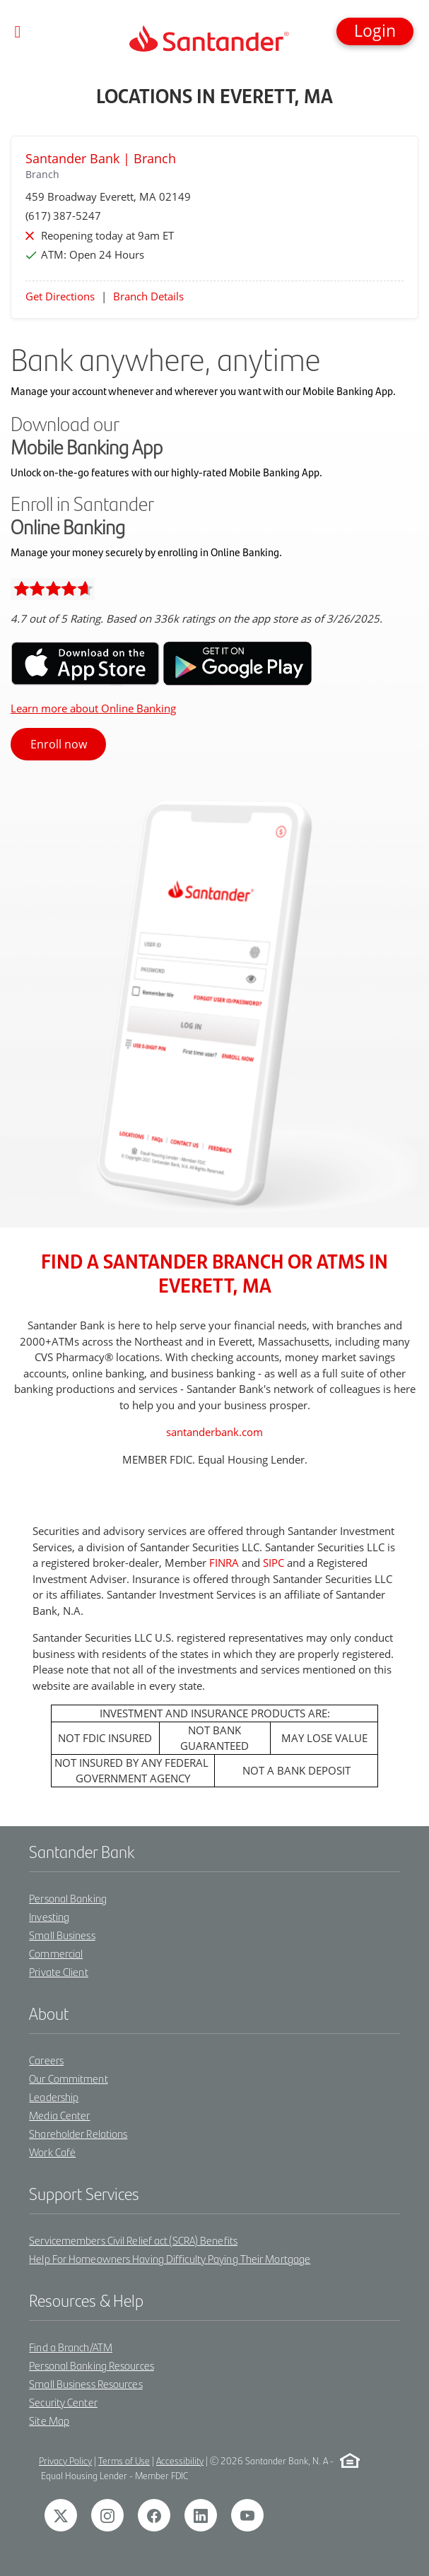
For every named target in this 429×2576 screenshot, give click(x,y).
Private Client (58, 1971)
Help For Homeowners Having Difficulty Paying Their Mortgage (169, 2258)
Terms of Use (124, 2460)
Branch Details (148, 296)
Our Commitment (68, 2078)
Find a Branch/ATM (70, 2347)
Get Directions (60, 296)
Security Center (63, 2402)
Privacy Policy (65, 2460)
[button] (374, 31)
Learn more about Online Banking (93, 708)
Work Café (52, 2151)
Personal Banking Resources (91, 2365)
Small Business (62, 1935)
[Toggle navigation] (18, 32)
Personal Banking (68, 1898)
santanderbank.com (214, 1432)
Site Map (49, 2420)
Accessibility (180, 2460)
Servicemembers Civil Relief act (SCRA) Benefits (133, 2240)
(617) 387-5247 (63, 215)
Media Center (59, 2115)
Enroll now (58, 744)
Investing (49, 1916)
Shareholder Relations (78, 2133)
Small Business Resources (85, 2383)
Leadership (53, 2096)
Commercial (56, 1953)
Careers (46, 2060)
